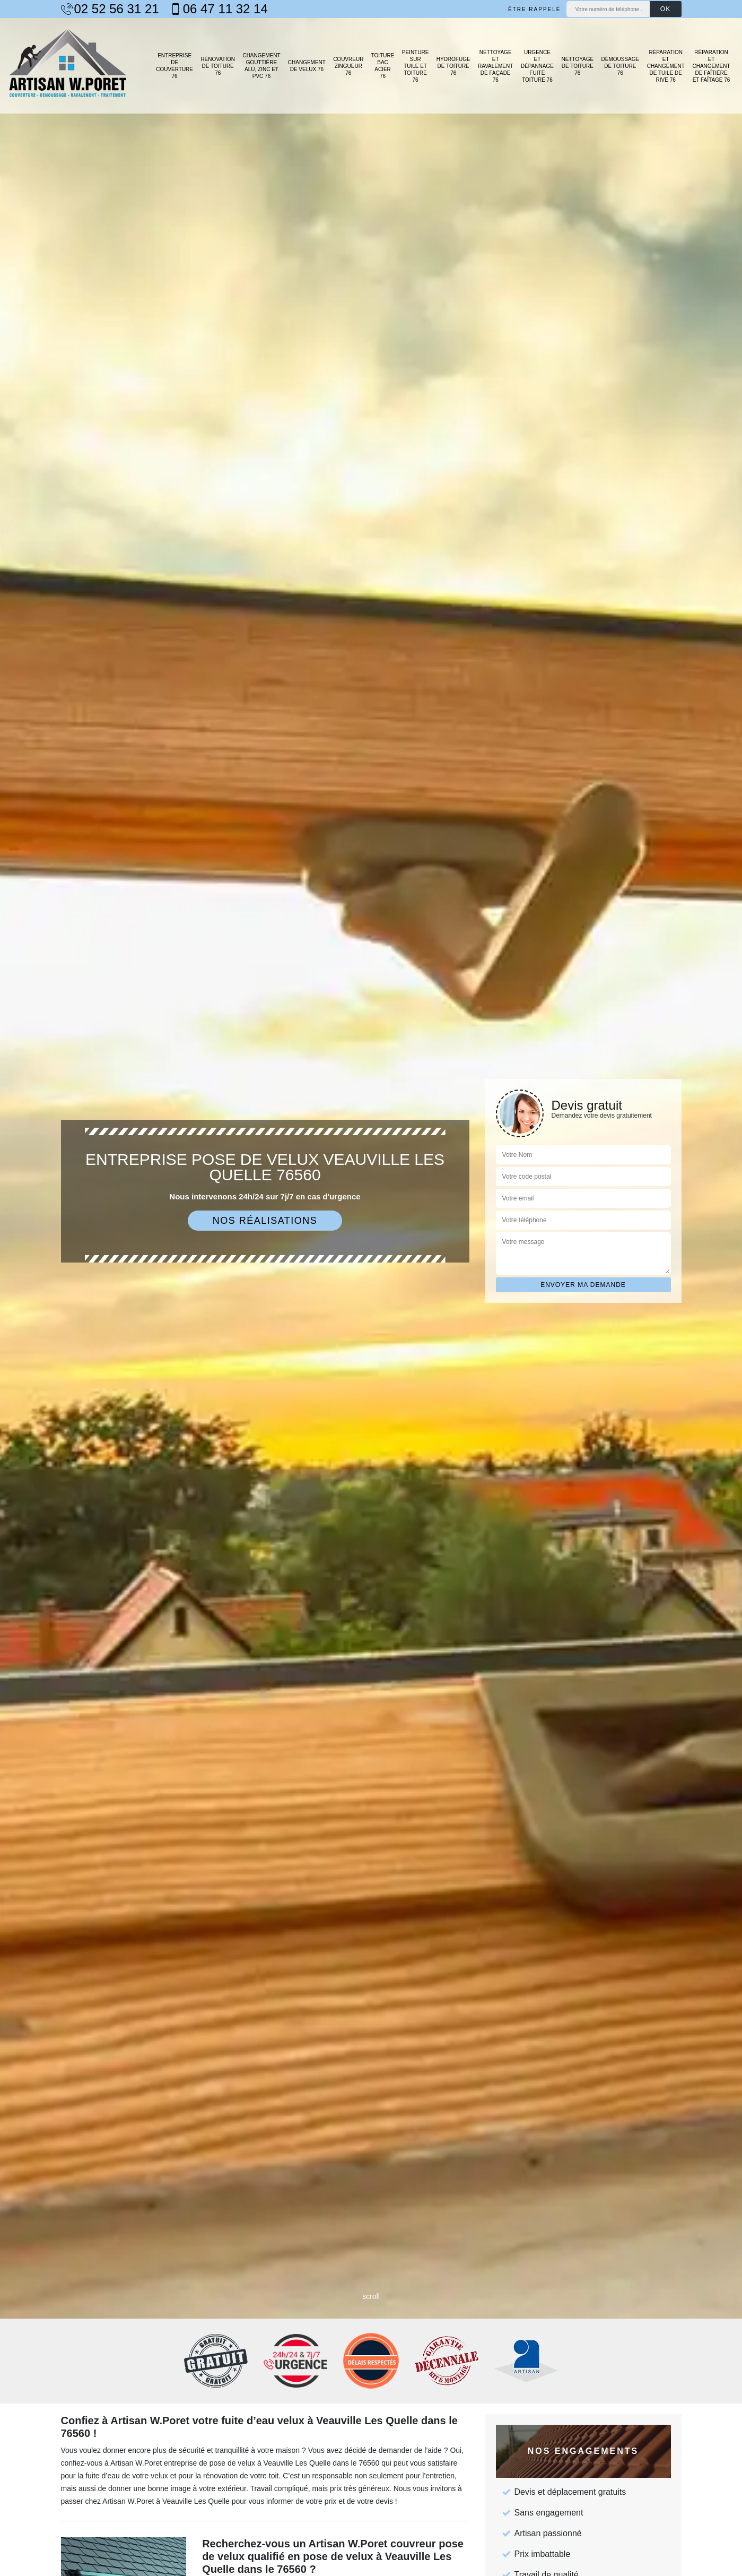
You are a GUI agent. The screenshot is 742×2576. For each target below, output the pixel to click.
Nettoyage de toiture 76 (577, 66)
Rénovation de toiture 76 (217, 66)
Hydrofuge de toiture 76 (453, 66)
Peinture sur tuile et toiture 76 (415, 66)
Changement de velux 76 (307, 65)
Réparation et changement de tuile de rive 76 (666, 66)
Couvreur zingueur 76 (348, 66)
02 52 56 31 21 (110, 9)
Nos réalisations (265, 1220)
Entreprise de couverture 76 (174, 66)
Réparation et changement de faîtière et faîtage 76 (711, 66)
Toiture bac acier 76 (383, 66)
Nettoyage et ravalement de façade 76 (495, 66)
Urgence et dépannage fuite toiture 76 (537, 66)
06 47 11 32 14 (219, 9)
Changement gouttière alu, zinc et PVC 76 (261, 66)
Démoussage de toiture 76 (620, 66)
